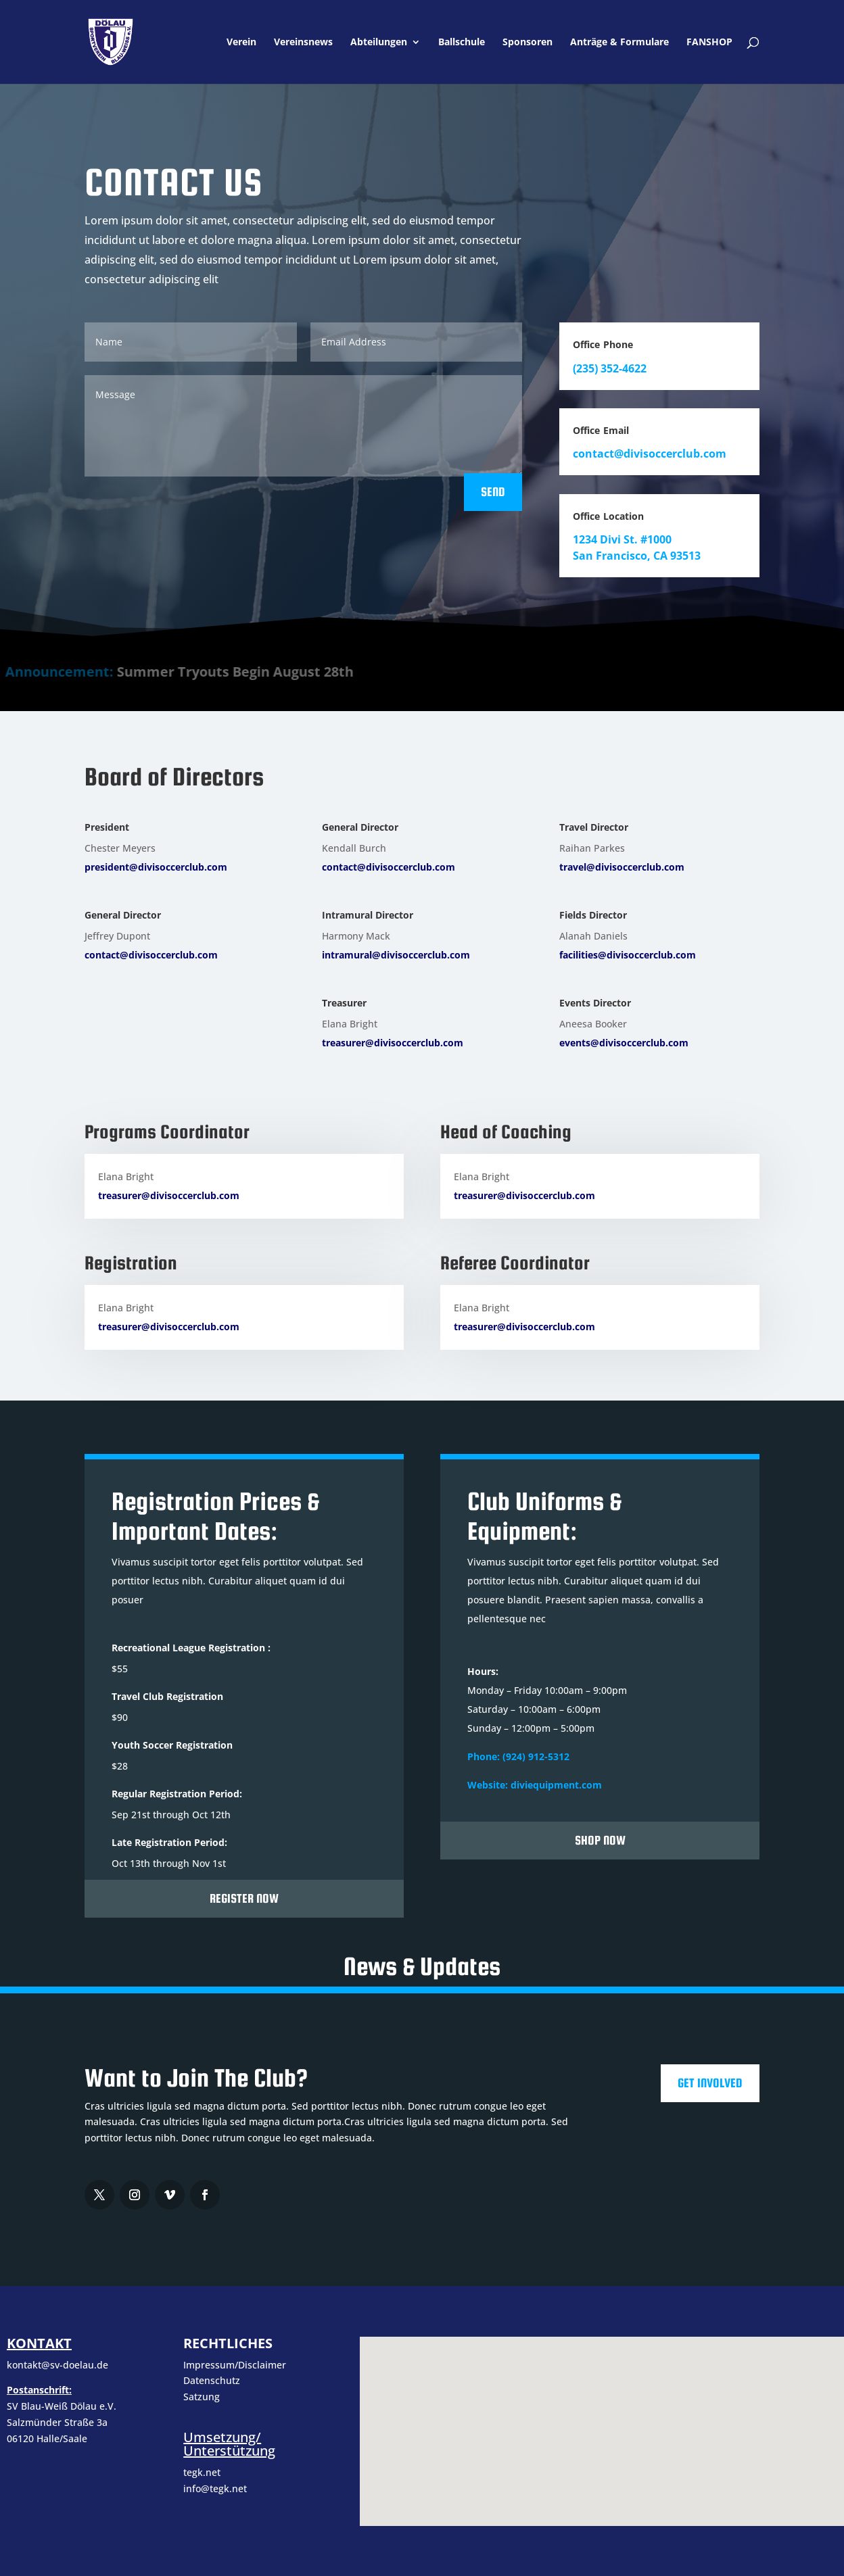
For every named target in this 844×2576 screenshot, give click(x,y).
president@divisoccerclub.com (156, 866)
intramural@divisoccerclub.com (396, 954)
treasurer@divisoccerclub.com (392, 1042)
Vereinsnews (303, 42)
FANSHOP (709, 42)
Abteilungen (378, 42)
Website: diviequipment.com (534, 1784)
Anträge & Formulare (619, 42)
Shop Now (600, 1840)
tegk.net (201, 2472)
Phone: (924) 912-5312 (518, 1756)
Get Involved (710, 2083)
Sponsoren (527, 42)
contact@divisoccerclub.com (151, 954)
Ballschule (461, 42)
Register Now (244, 1898)
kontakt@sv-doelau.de (57, 2364)
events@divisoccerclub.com (623, 1042)
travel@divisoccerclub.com (621, 866)
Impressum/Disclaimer (236, 2364)
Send (493, 492)
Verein (241, 42)
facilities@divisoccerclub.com (627, 954)
